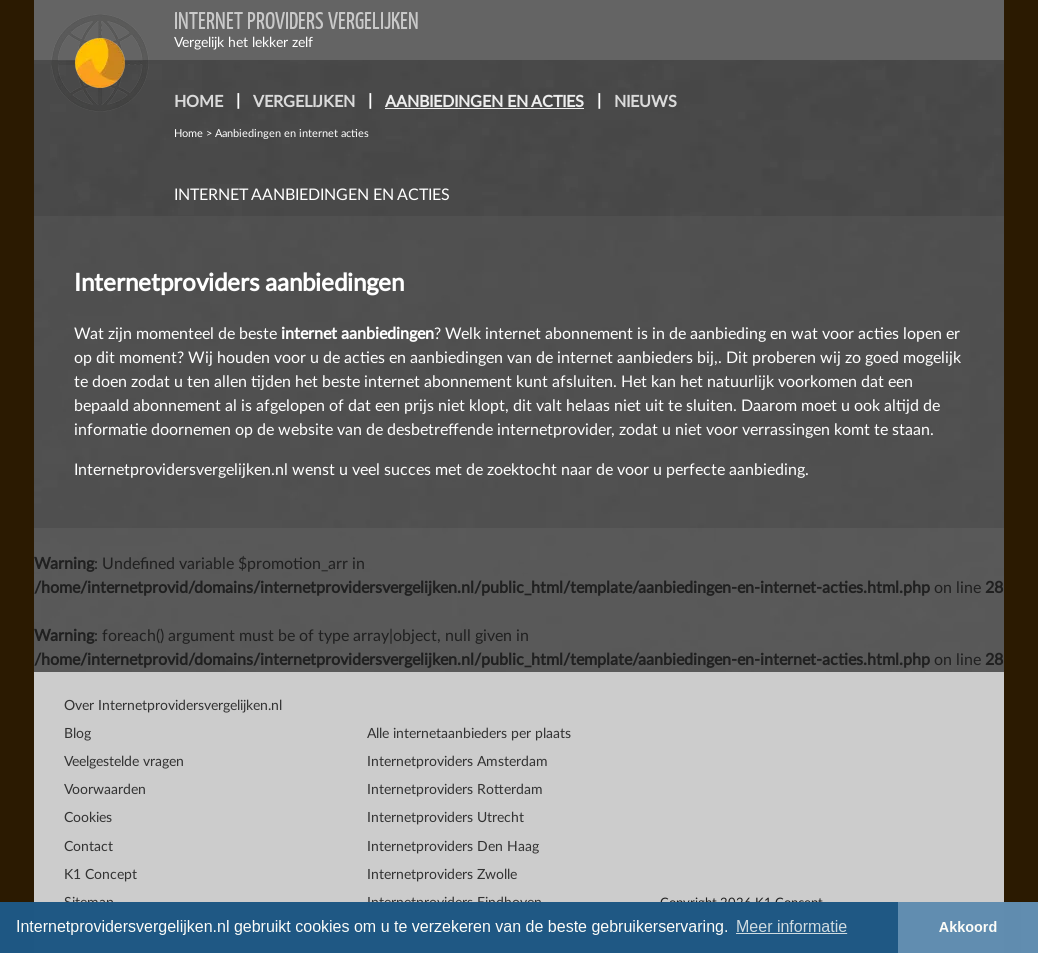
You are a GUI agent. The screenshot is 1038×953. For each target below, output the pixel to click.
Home (188, 133)
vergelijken (304, 102)
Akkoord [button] (968, 927)
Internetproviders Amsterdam (457, 762)
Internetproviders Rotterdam (455, 790)
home (198, 102)
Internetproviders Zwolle (442, 875)
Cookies (88, 818)
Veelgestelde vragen (124, 762)
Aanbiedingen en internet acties (292, 133)
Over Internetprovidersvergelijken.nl (173, 706)
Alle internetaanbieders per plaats (469, 734)
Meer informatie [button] (791, 926)
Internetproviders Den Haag (453, 847)
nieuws (645, 102)
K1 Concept (100, 875)
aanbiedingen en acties (488, 99)
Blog (77, 734)
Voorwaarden (105, 790)
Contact (88, 847)
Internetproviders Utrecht (445, 818)
